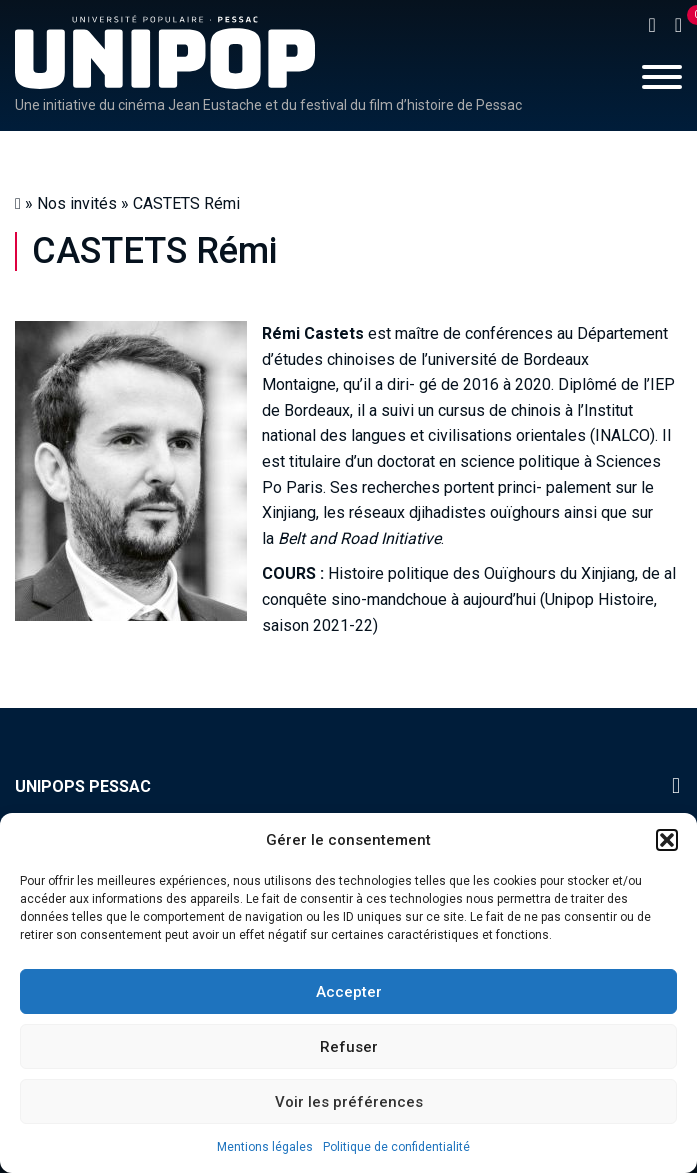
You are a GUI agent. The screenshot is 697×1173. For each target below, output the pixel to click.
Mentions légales (265, 1147)
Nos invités (77, 203)
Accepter (349, 992)
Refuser (349, 1047)
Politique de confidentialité (396, 1147)
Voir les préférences (349, 1102)
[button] (667, 840)
